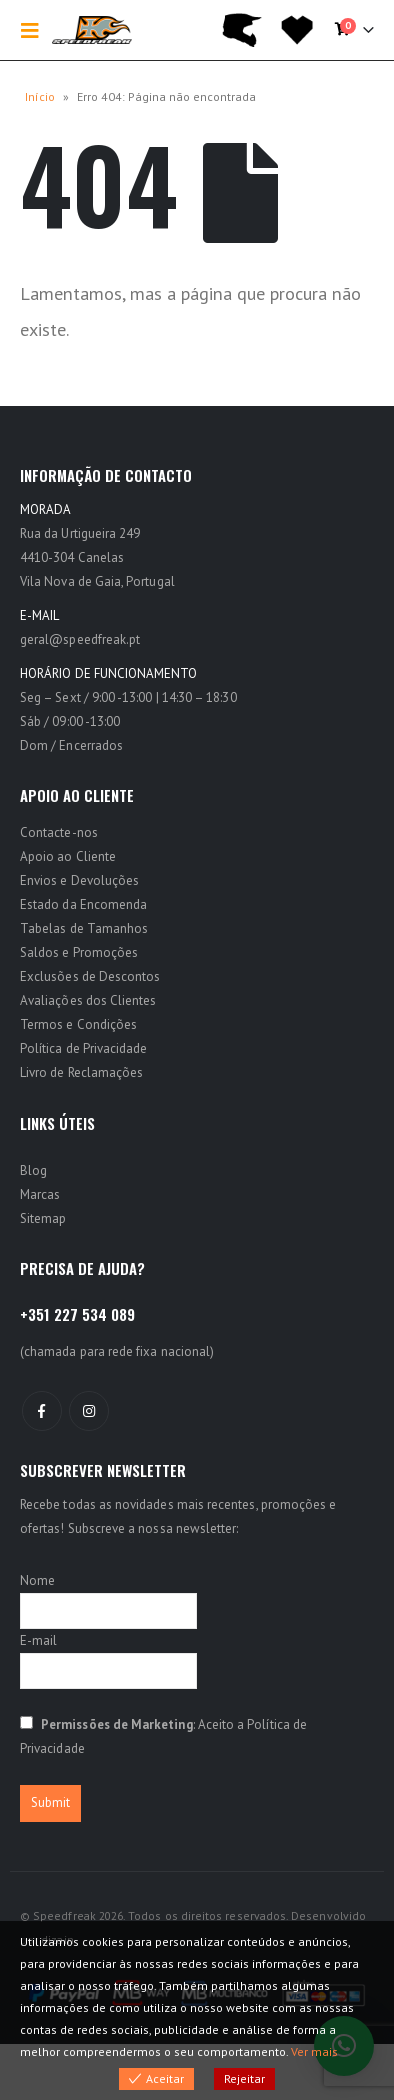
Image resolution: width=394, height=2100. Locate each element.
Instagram (89, 1411)
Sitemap (43, 1218)
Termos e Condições (78, 1024)
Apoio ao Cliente (68, 856)
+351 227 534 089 (77, 1314)
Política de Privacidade (84, 1048)
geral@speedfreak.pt (80, 639)
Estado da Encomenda (83, 904)
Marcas (40, 1194)
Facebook (42, 1411)
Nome (37, 1580)
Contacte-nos (59, 832)
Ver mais (314, 2051)
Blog (33, 1170)
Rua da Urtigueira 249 (80, 533)
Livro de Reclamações (81, 1072)
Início (40, 96)
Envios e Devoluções (79, 880)
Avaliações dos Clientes (88, 1000)
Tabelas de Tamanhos (84, 928)
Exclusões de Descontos (90, 976)
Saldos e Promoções (79, 952)
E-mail (38, 1640)
